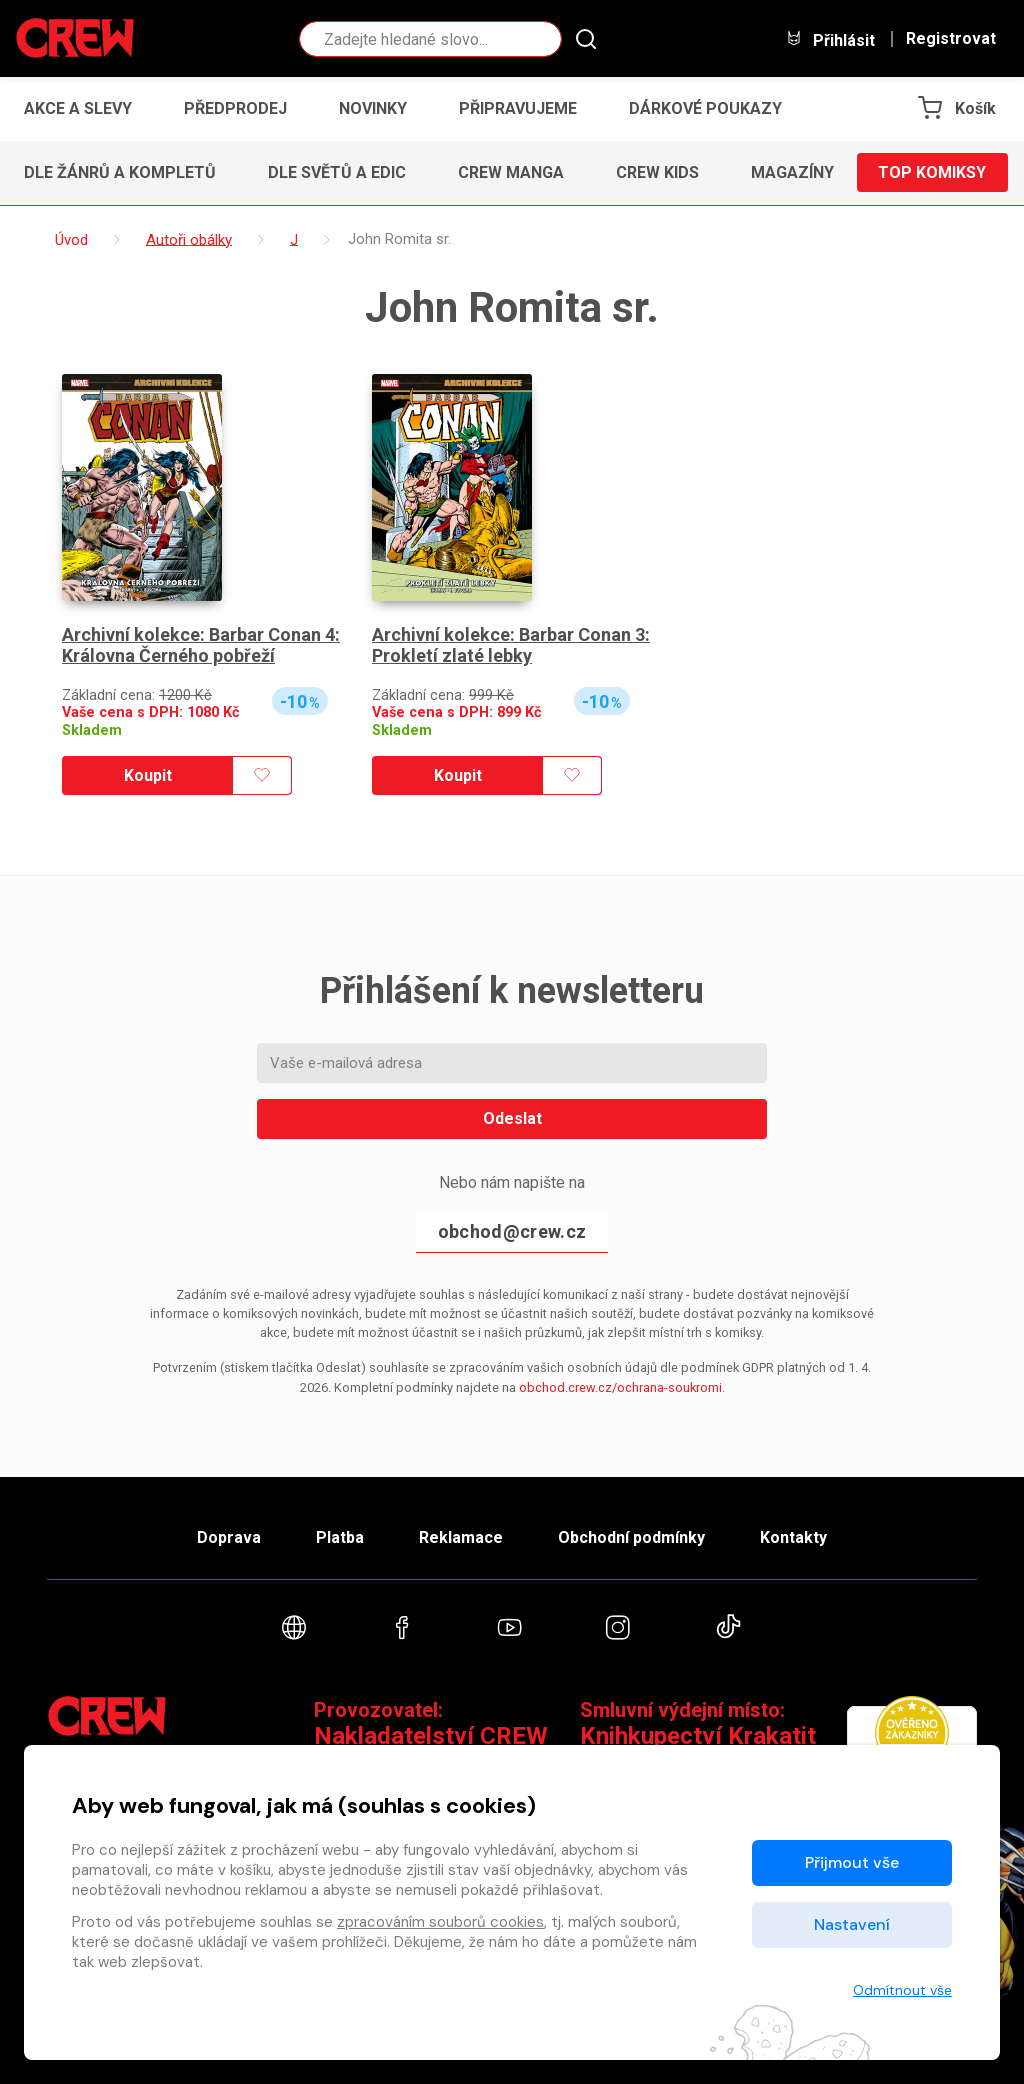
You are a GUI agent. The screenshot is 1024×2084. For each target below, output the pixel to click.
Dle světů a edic (337, 172)
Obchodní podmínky (631, 1537)
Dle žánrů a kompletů (120, 172)
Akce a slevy (78, 108)
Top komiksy (932, 172)
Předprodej (235, 108)
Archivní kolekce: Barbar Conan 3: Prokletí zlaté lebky (511, 645)
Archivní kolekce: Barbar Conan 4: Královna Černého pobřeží (201, 645)
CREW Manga (511, 172)
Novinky (373, 108)
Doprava (229, 1537)
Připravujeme (518, 108)
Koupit (148, 775)
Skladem (92, 730)
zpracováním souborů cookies (440, 1922)
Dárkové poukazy (705, 108)
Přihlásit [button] (830, 39)
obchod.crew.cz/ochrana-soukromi (620, 1387)
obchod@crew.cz (512, 1231)
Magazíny (792, 172)
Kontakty (793, 1537)
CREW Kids (657, 172)
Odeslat (512, 1118)
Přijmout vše (852, 1862)
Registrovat (951, 39)
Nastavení (852, 1924)
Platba (340, 1537)
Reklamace (461, 1537)
